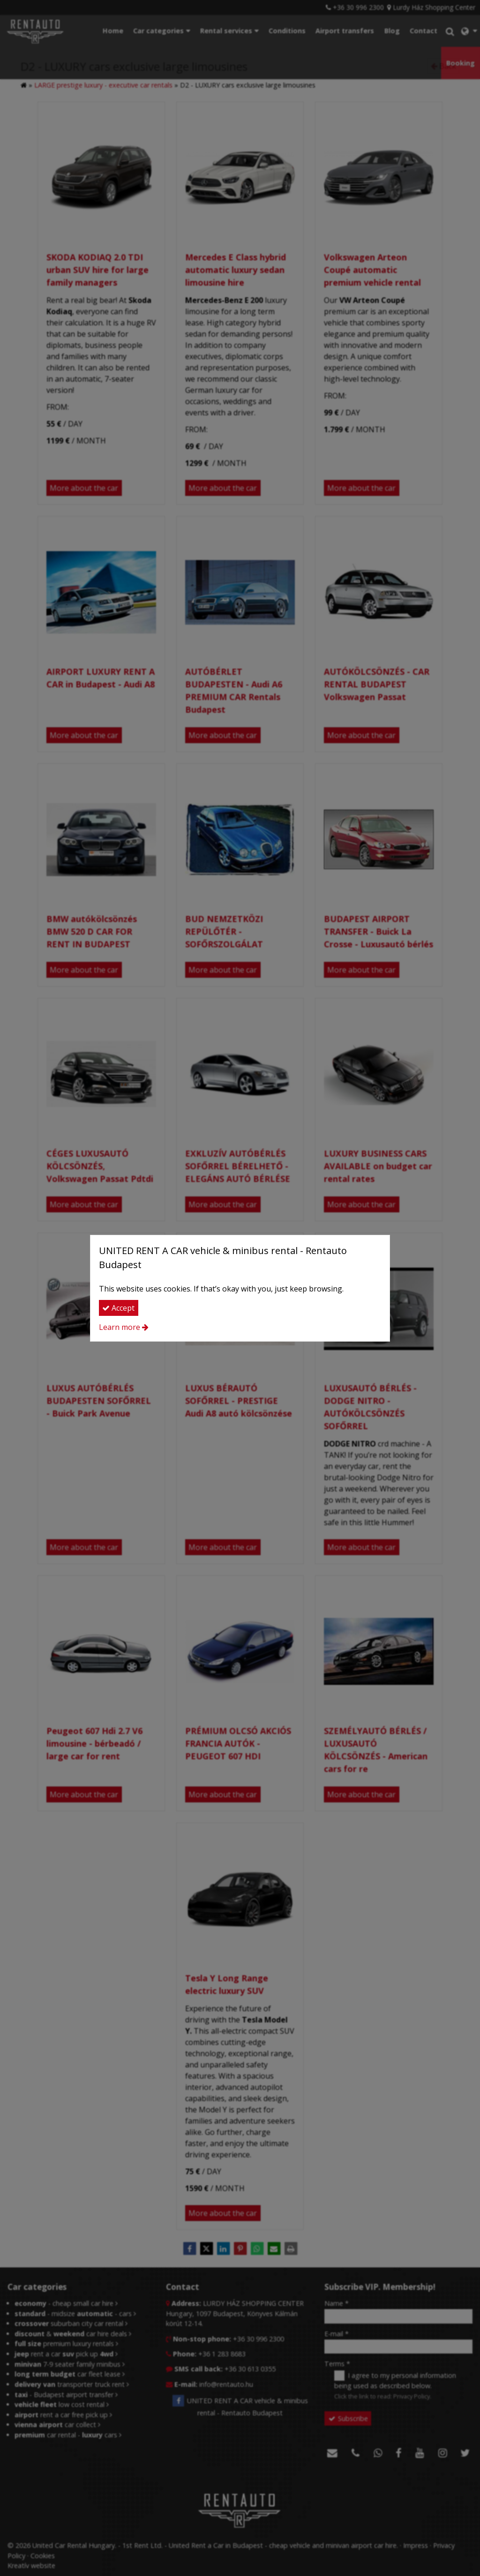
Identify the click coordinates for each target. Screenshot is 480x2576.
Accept (118, 1308)
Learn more (119, 1327)
